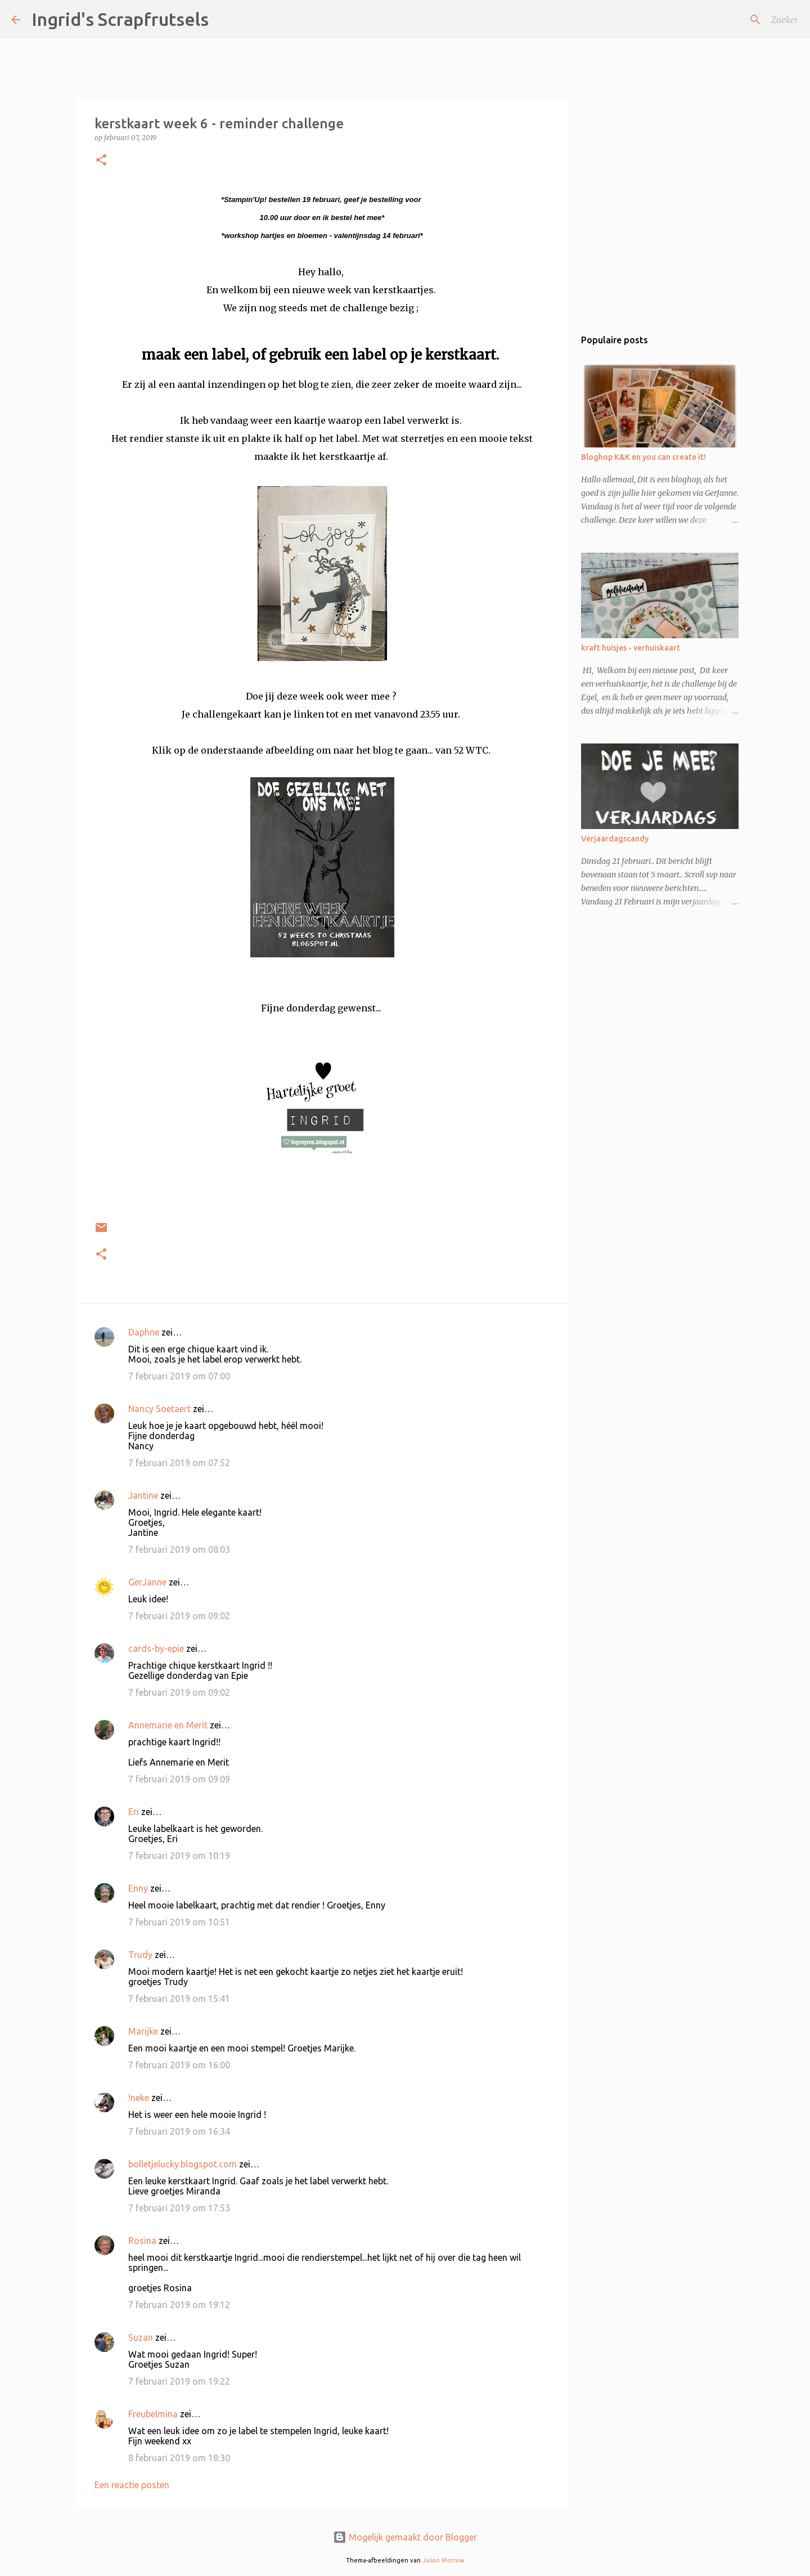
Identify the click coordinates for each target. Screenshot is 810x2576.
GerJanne (147, 1582)
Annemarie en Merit (168, 1725)
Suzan (140, 2337)
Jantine (143, 1495)
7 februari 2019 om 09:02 (179, 1616)
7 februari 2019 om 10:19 (179, 1856)
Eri (134, 1812)
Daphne (143, 1332)
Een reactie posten (131, 2485)
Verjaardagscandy (615, 838)
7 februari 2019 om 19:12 (179, 2305)
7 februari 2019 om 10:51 (179, 1922)
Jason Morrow (443, 2560)
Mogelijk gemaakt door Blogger (405, 2537)
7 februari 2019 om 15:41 (179, 1998)
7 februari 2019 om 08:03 (179, 1549)
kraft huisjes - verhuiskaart (630, 647)
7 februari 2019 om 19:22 (179, 2381)
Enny (138, 1888)
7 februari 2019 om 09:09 (179, 1779)
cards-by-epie (156, 1648)
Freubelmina (153, 2414)
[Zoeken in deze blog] (742, 19)
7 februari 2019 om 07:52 (179, 1463)
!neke (138, 2098)
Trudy (140, 1955)
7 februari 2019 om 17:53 (179, 2208)
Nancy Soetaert (159, 1409)
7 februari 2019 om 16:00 (179, 2065)
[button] (101, 160)
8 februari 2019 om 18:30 (179, 2458)
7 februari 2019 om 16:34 (179, 2131)
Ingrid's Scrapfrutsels (120, 19)
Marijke (143, 2031)
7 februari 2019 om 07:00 (179, 1376)
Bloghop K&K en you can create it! (643, 457)
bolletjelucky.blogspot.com (182, 2164)
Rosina (142, 2240)
